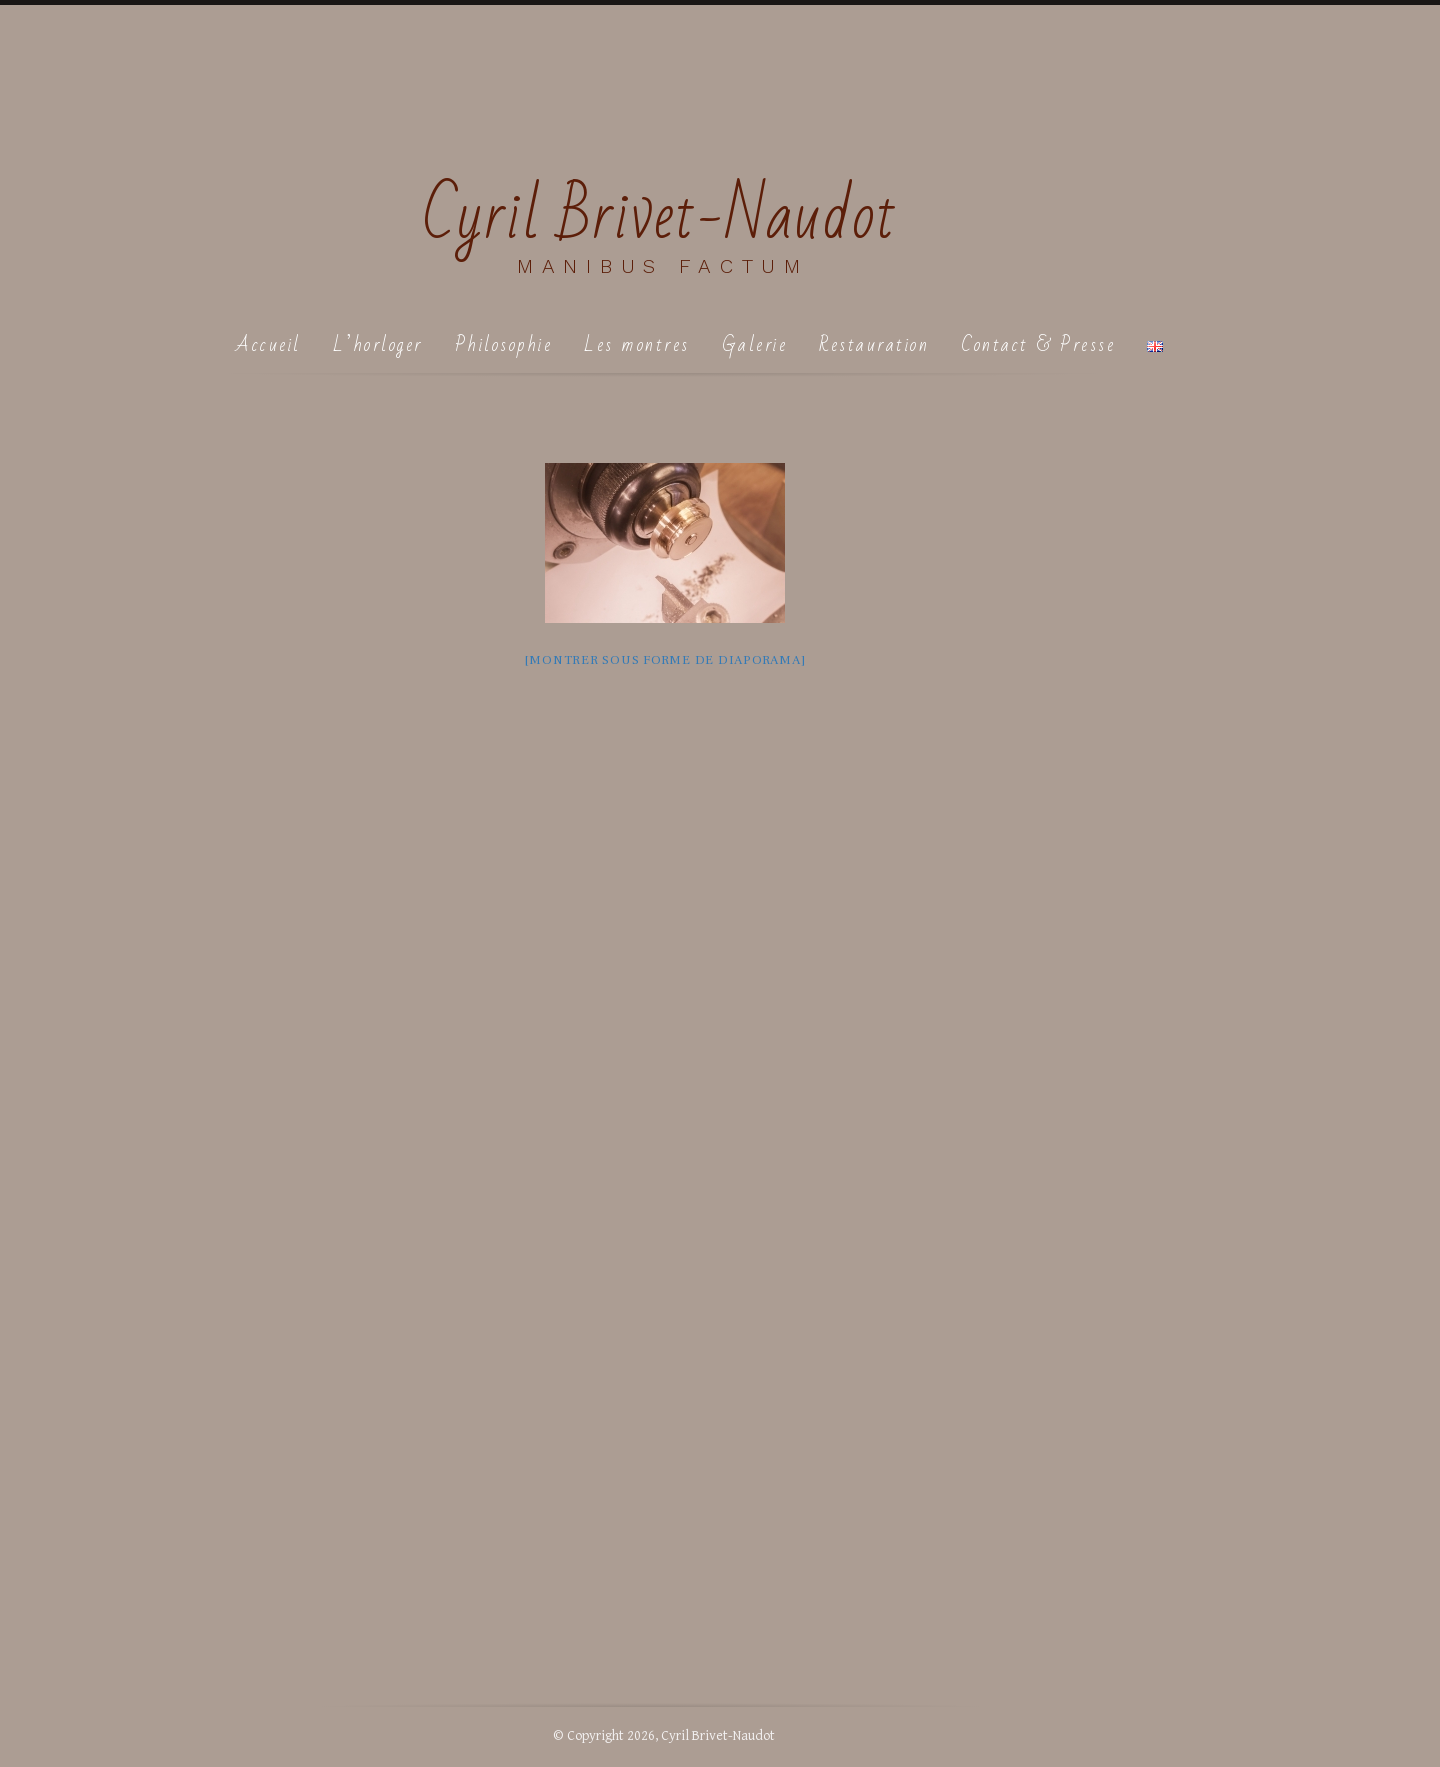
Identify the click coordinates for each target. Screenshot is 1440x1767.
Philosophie (504, 344)
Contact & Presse (1038, 344)
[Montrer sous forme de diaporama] (665, 660)
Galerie (755, 344)
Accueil (268, 344)
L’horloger (378, 344)
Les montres (637, 344)
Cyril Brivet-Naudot (660, 217)
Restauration (874, 344)
